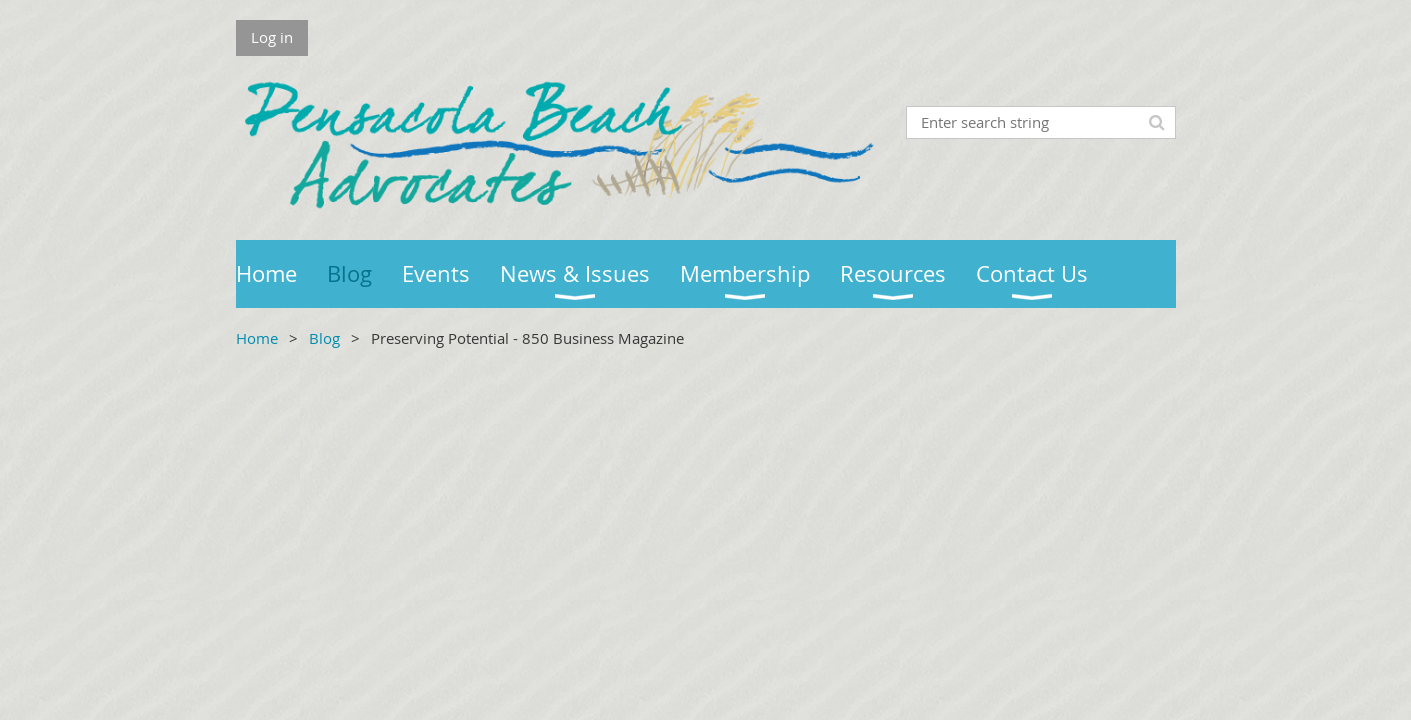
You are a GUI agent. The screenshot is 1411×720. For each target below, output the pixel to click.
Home (257, 338)
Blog (324, 338)
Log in (272, 37)
